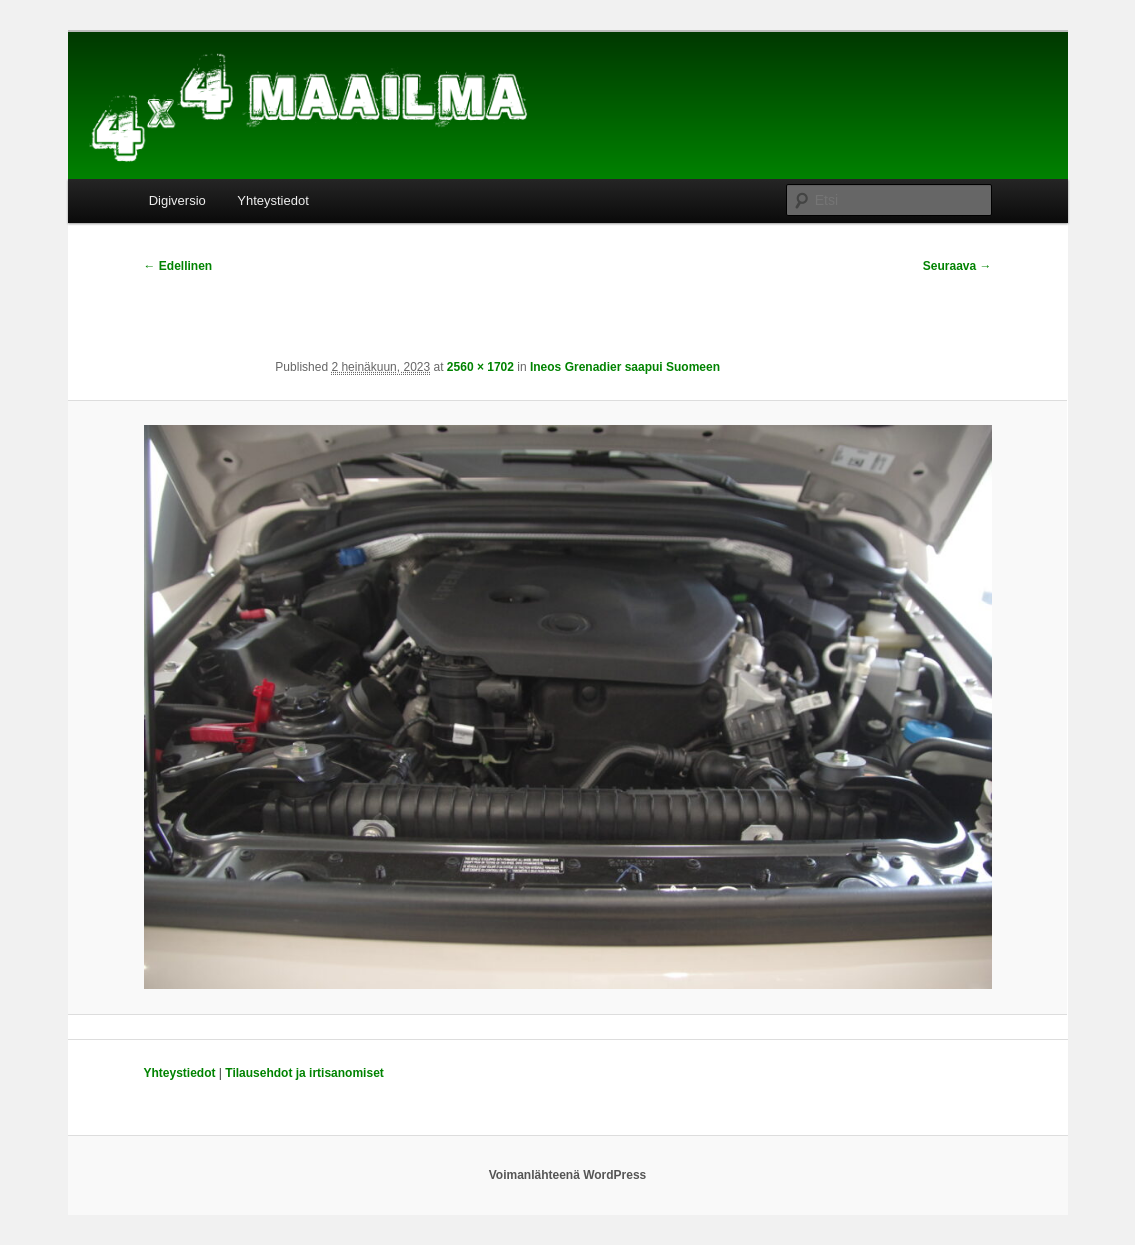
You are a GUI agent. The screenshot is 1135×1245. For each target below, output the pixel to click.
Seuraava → (957, 266)
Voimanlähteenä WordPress (568, 1175)
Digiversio (177, 200)
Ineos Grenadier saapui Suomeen (625, 367)
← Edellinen (178, 266)
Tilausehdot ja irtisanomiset (304, 1073)
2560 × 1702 (480, 367)
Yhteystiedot (273, 200)
